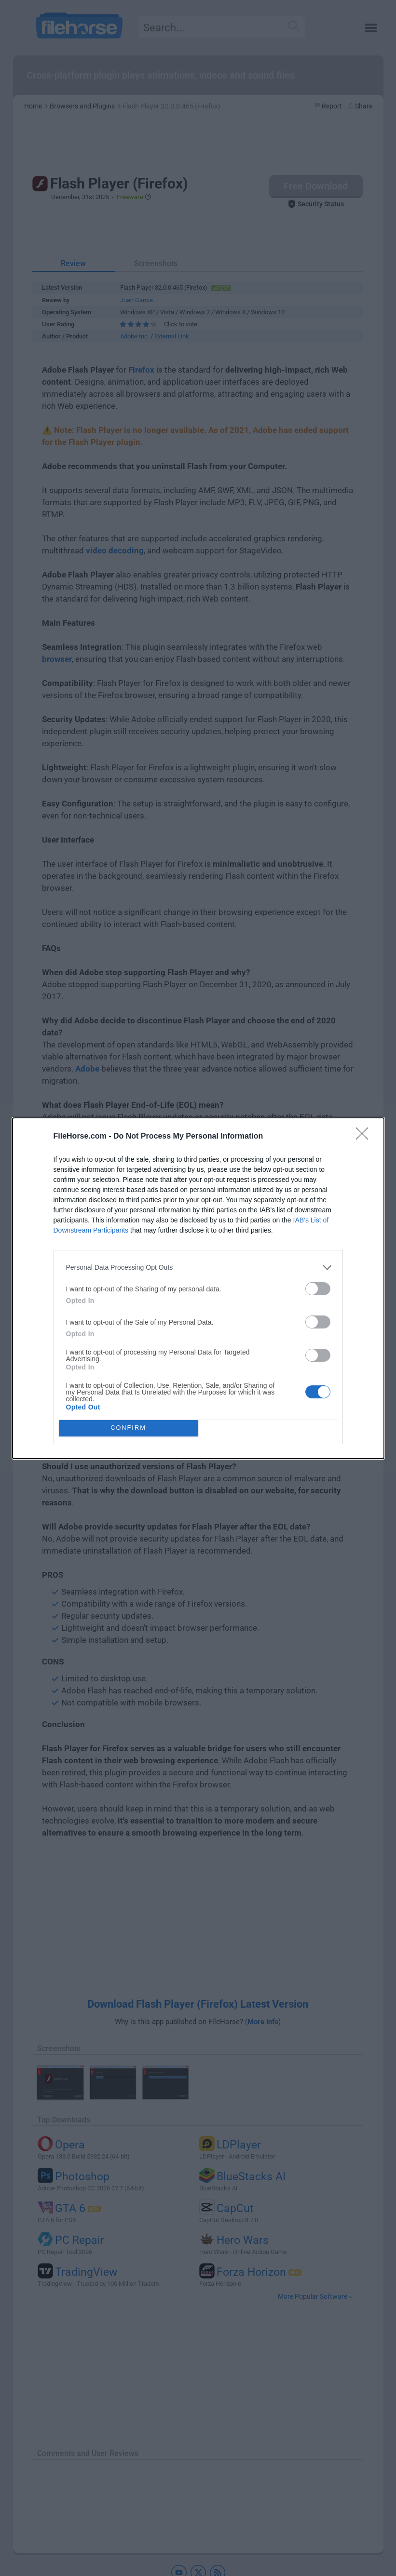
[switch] (317, 1288)
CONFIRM (128, 1428)
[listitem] (198, 1267)
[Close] (365, 1136)
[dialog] (198, 1288)
